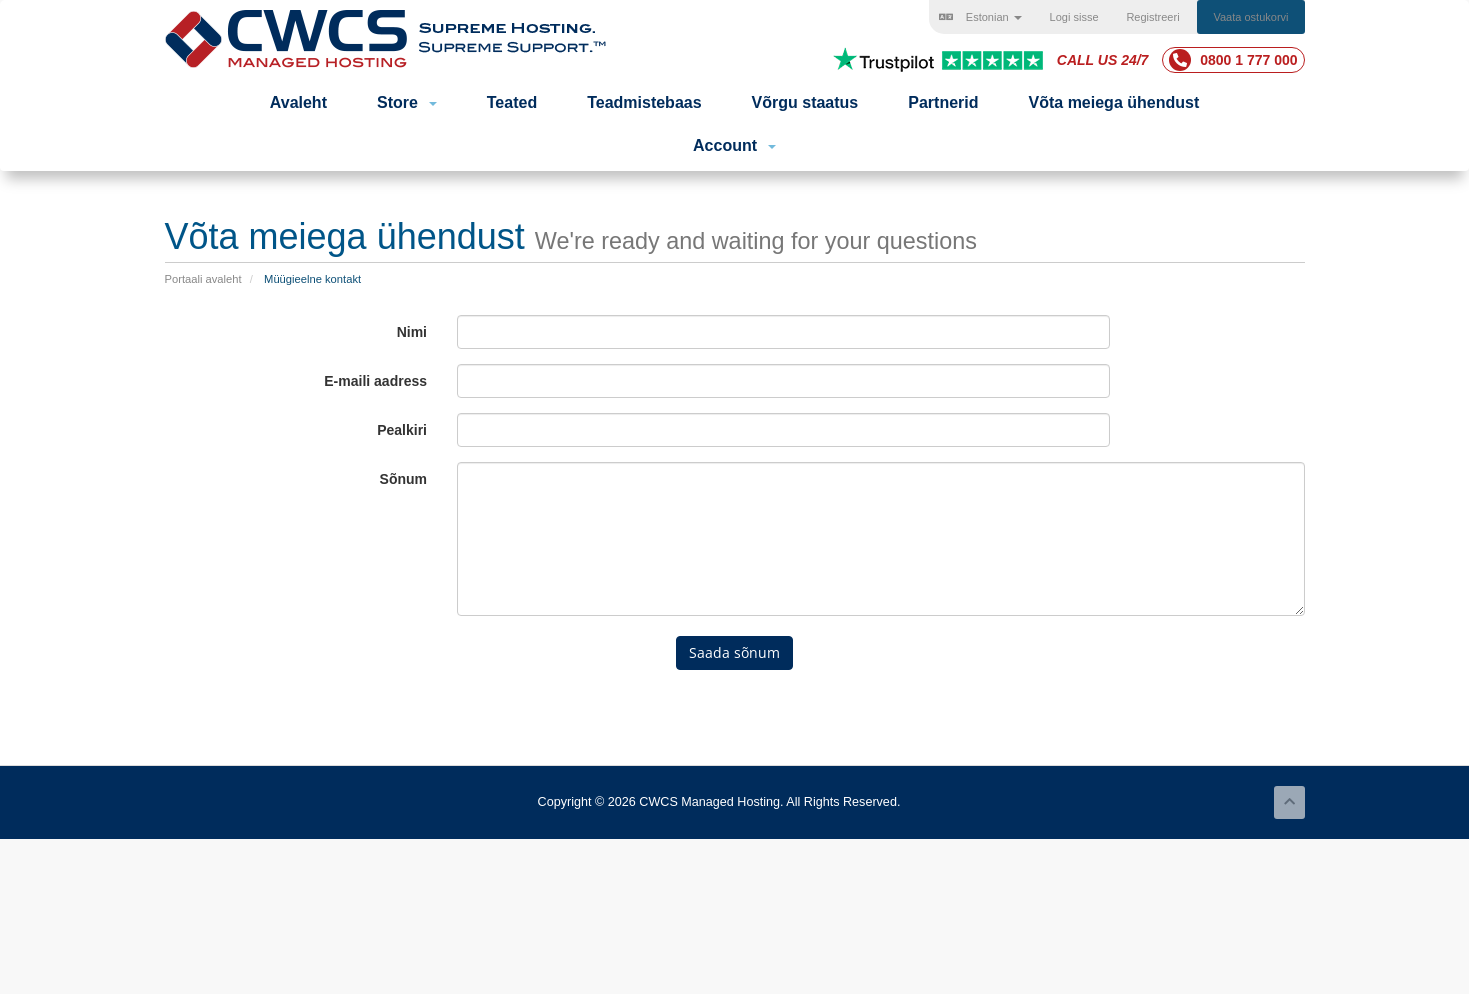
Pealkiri (402, 430)
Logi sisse (1074, 17)
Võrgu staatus (805, 102)
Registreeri (1152, 17)
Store (407, 102)
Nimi (412, 332)
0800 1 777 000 (1233, 60)
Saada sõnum (734, 652)
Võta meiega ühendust (1114, 102)
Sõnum (403, 479)
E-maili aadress (375, 381)
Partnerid (943, 102)
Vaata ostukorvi (1250, 17)
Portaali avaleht (203, 279)
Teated (512, 102)
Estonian (980, 17)
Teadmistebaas (644, 102)
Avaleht (298, 102)
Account (734, 145)
